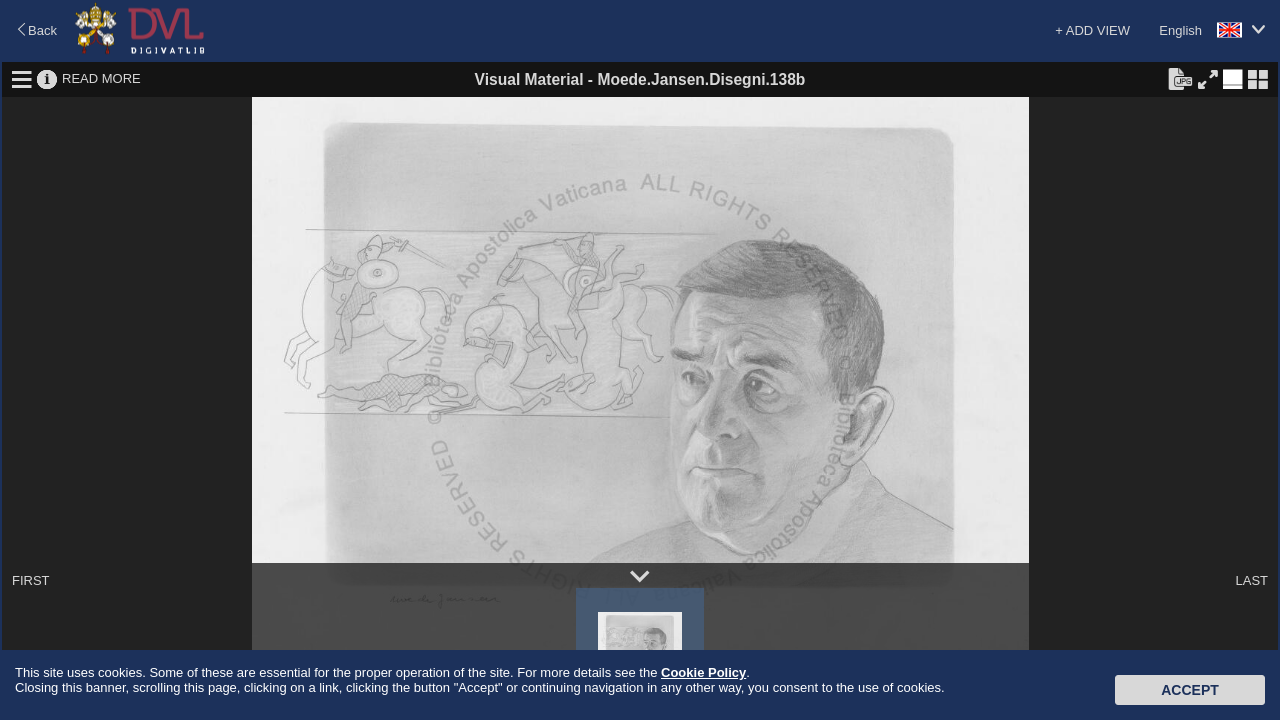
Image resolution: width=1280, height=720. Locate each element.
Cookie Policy (703, 672)
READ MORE (101, 78)
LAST (1251, 580)
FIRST (31, 580)
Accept (1190, 690)
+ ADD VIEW (1092, 30)
